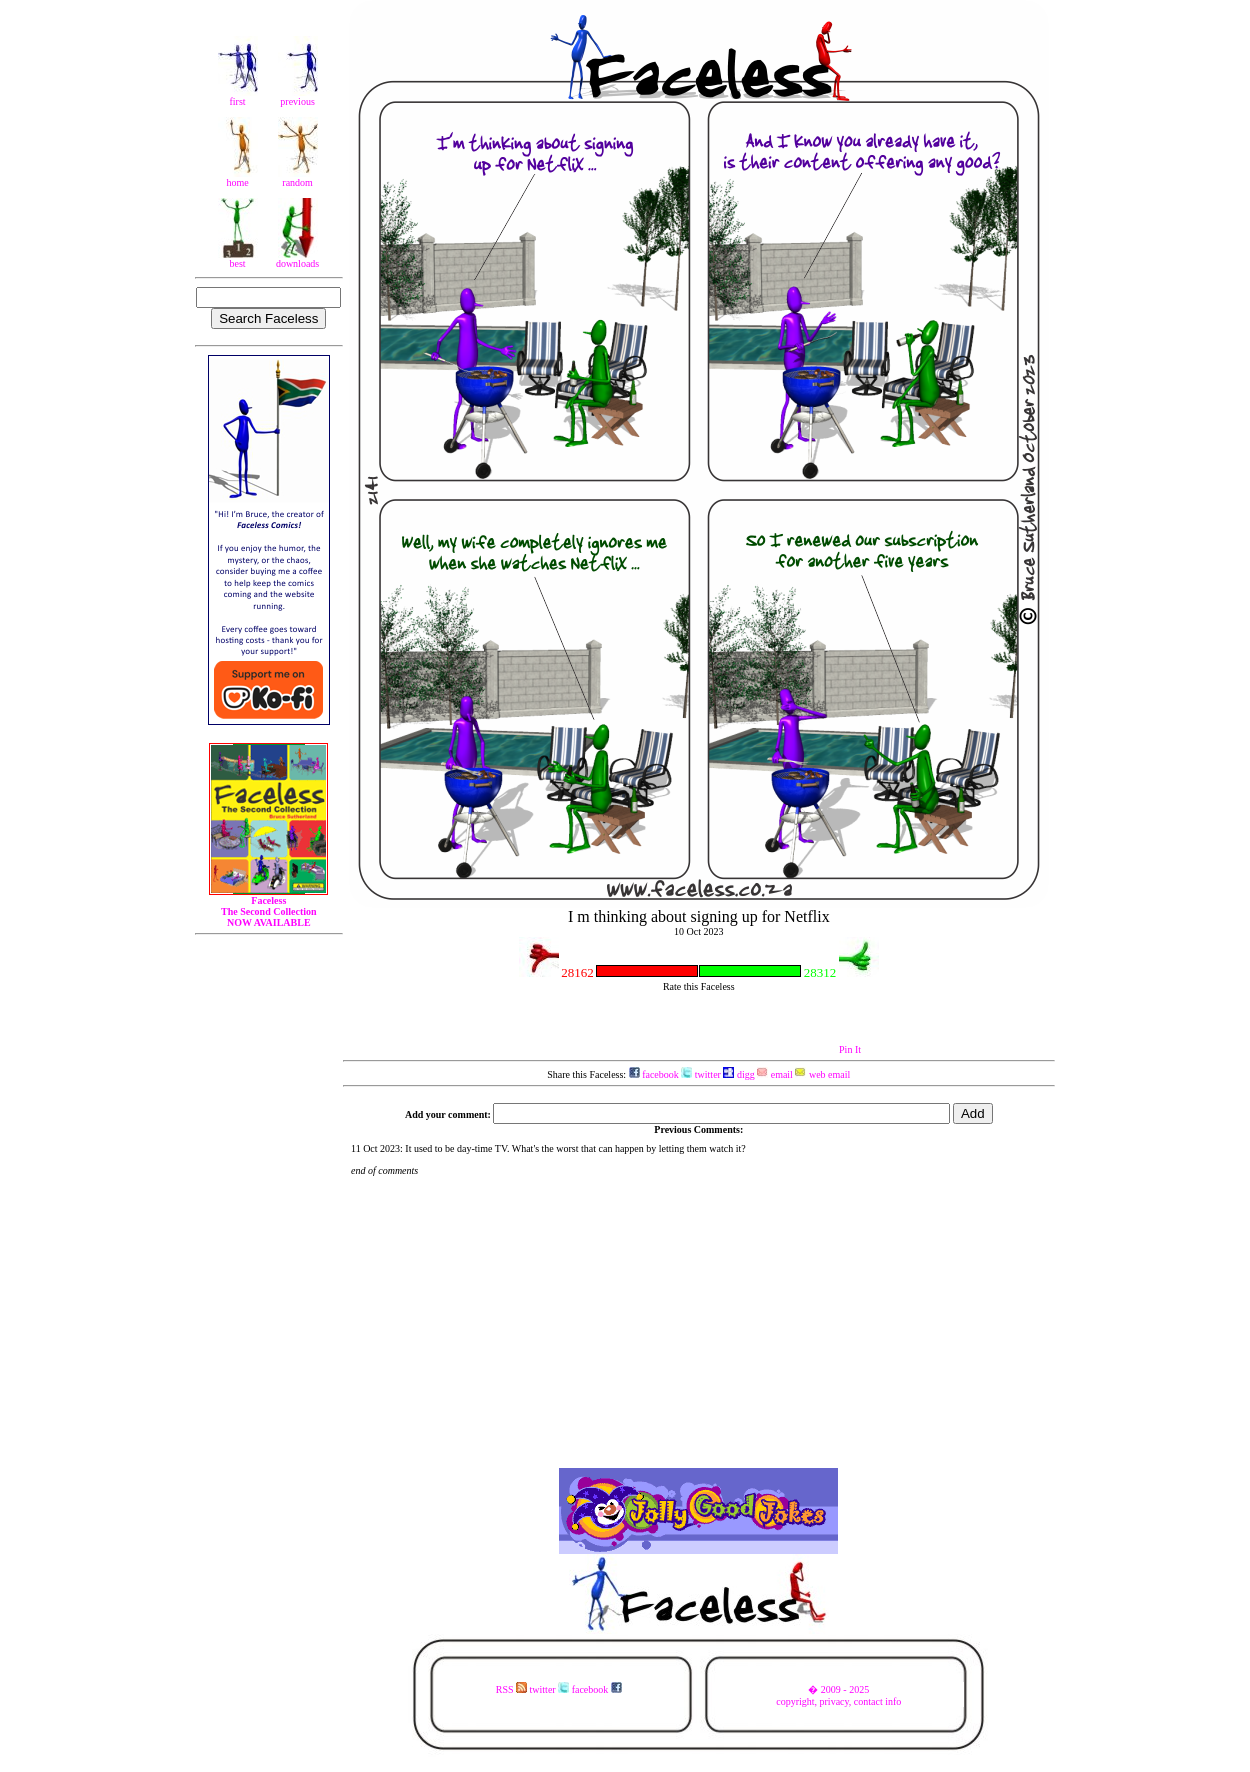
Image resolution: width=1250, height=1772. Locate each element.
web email (822, 1074)
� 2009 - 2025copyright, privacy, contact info (838, 1695)
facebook (654, 1074)
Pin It (850, 1049)
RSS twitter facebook (559, 1689)
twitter (701, 1074)
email (775, 1074)
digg (738, 1074)
